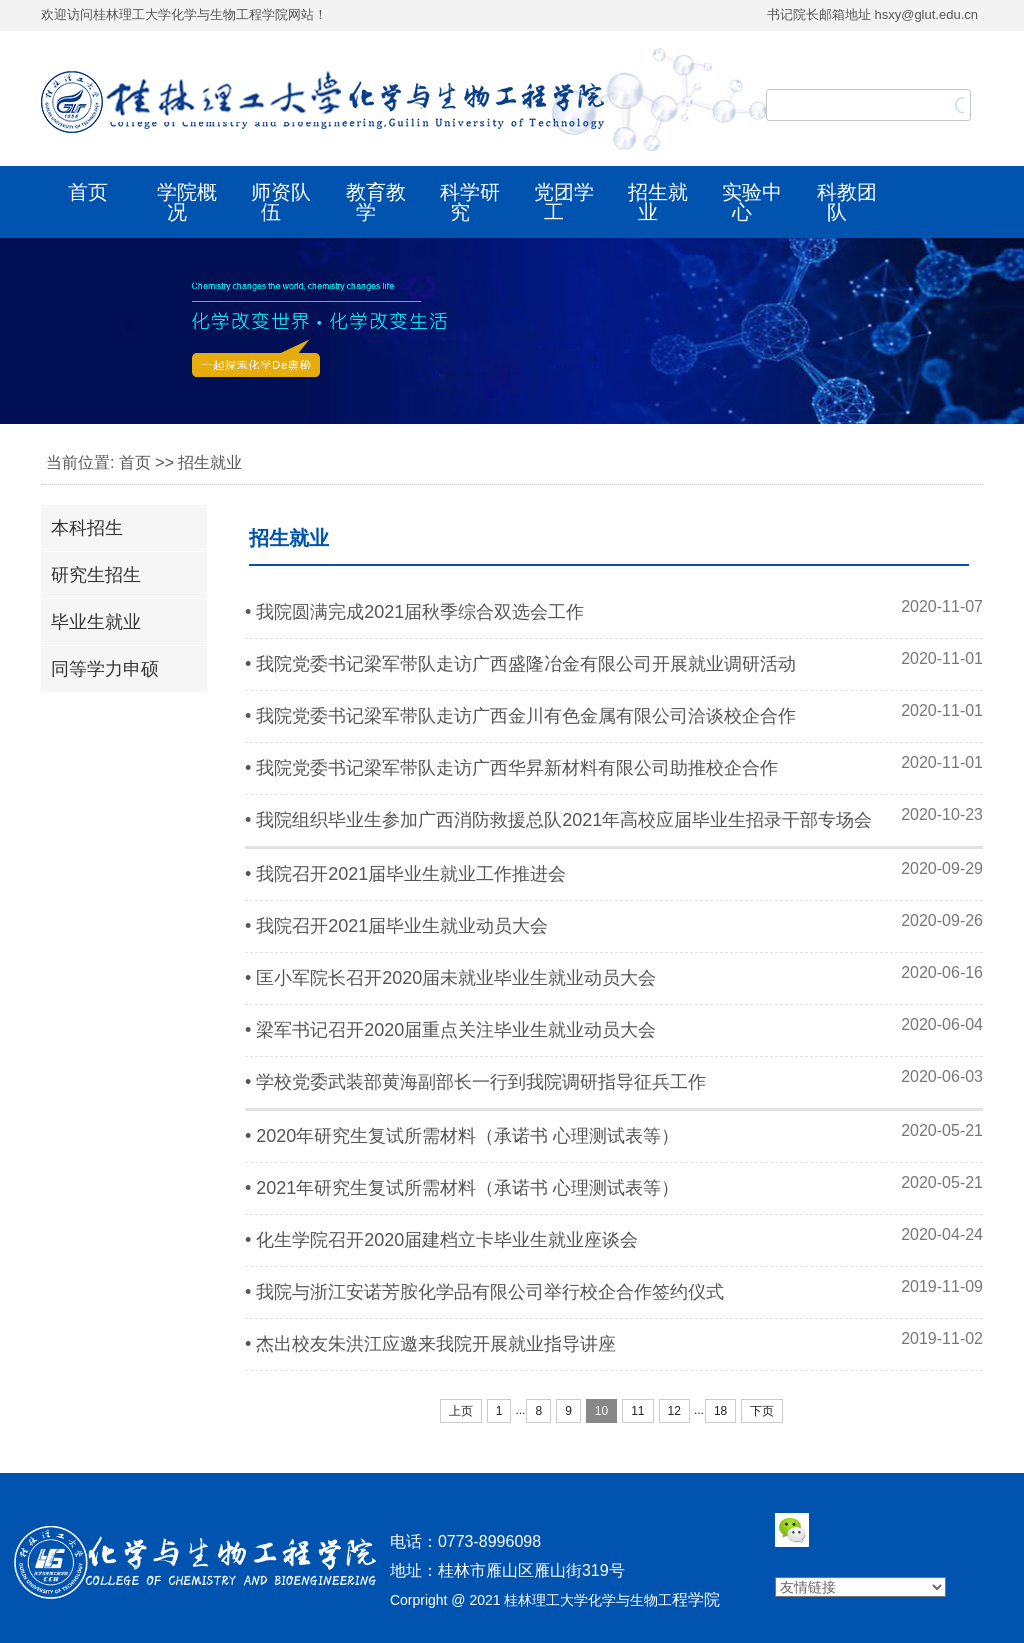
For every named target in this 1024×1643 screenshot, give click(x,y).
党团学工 (564, 202)
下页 (762, 1411)
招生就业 (658, 202)
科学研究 (470, 202)
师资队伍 (281, 202)
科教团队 (847, 202)
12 (674, 1411)
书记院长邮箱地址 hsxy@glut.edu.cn (872, 14)
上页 (461, 1411)
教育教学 (376, 202)
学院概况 (187, 202)
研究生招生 (96, 575)
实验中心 (752, 202)
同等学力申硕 (105, 669)
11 (637, 1411)
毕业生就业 (96, 622)
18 (720, 1411)
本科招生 (87, 528)
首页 (88, 192)
